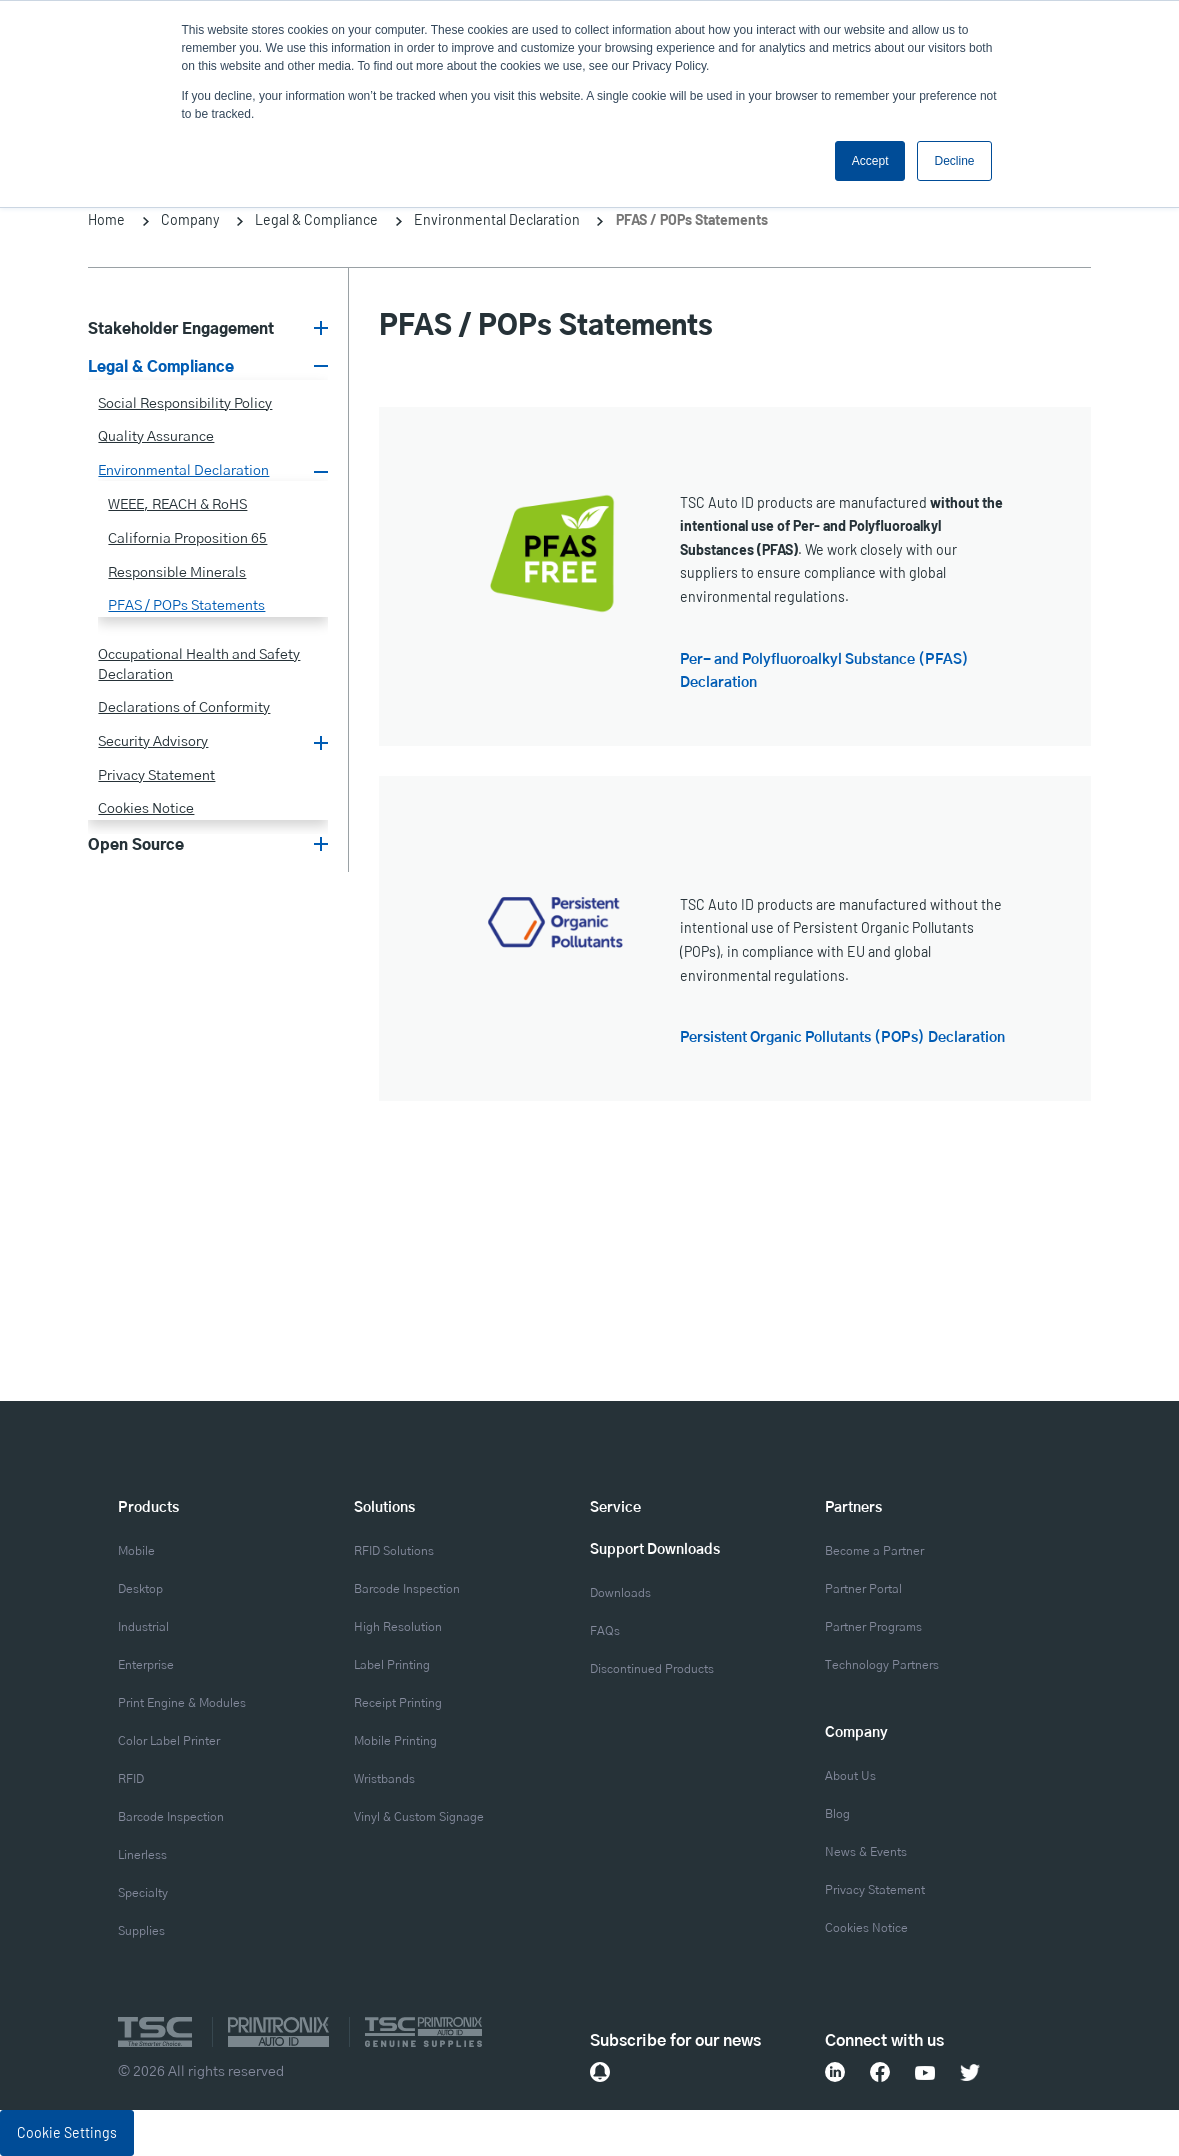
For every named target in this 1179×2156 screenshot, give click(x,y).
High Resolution (398, 1627)
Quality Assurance (156, 437)
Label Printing (392, 1665)
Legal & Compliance (316, 219)
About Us (850, 1776)
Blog (837, 1814)
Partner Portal (863, 1589)
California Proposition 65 (187, 539)
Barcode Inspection (171, 1817)
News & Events (866, 1852)
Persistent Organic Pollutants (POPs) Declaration (842, 1038)
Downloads (620, 1593)
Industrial (143, 1627)
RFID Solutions (394, 1551)
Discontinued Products (652, 1669)
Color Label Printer (169, 1741)
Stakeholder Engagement (181, 329)
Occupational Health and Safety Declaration (199, 665)
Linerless (142, 1855)
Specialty (143, 1893)
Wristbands (384, 1779)
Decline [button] (954, 161)
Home (106, 219)
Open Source (136, 845)
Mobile (136, 1551)
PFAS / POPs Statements (186, 606)
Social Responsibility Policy (185, 404)
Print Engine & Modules (182, 1703)
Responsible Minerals (177, 573)
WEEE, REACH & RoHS (177, 505)
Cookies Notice (146, 809)
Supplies (141, 1931)
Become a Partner (874, 1551)
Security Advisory (153, 742)
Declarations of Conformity (184, 708)
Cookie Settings (67, 2132)
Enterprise (146, 1665)
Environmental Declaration (497, 219)
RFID (131, 1779)
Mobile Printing (395, 1741)
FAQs (605, 1631)
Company (190, 219)
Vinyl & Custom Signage (419, 1817)
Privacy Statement (156, 776)
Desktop (140, 1589)
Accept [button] (870, 161)
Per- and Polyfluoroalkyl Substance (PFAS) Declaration (824, 672)
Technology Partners (882, 1665)
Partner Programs (873, 1627)
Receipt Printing (398, 1703)
